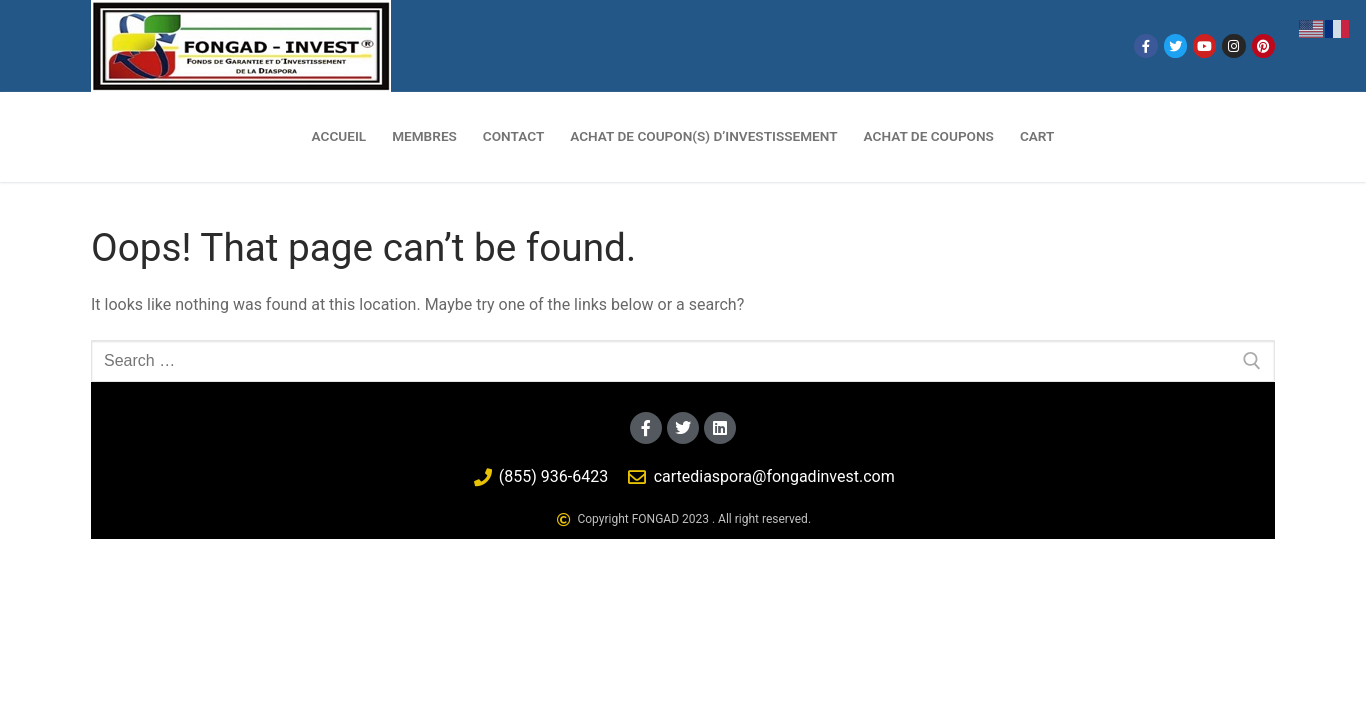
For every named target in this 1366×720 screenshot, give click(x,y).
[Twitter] (1175, 45)
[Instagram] (1233, 45)
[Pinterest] (1263, 45)
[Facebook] (1145, 45)
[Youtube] (1204, 45)
